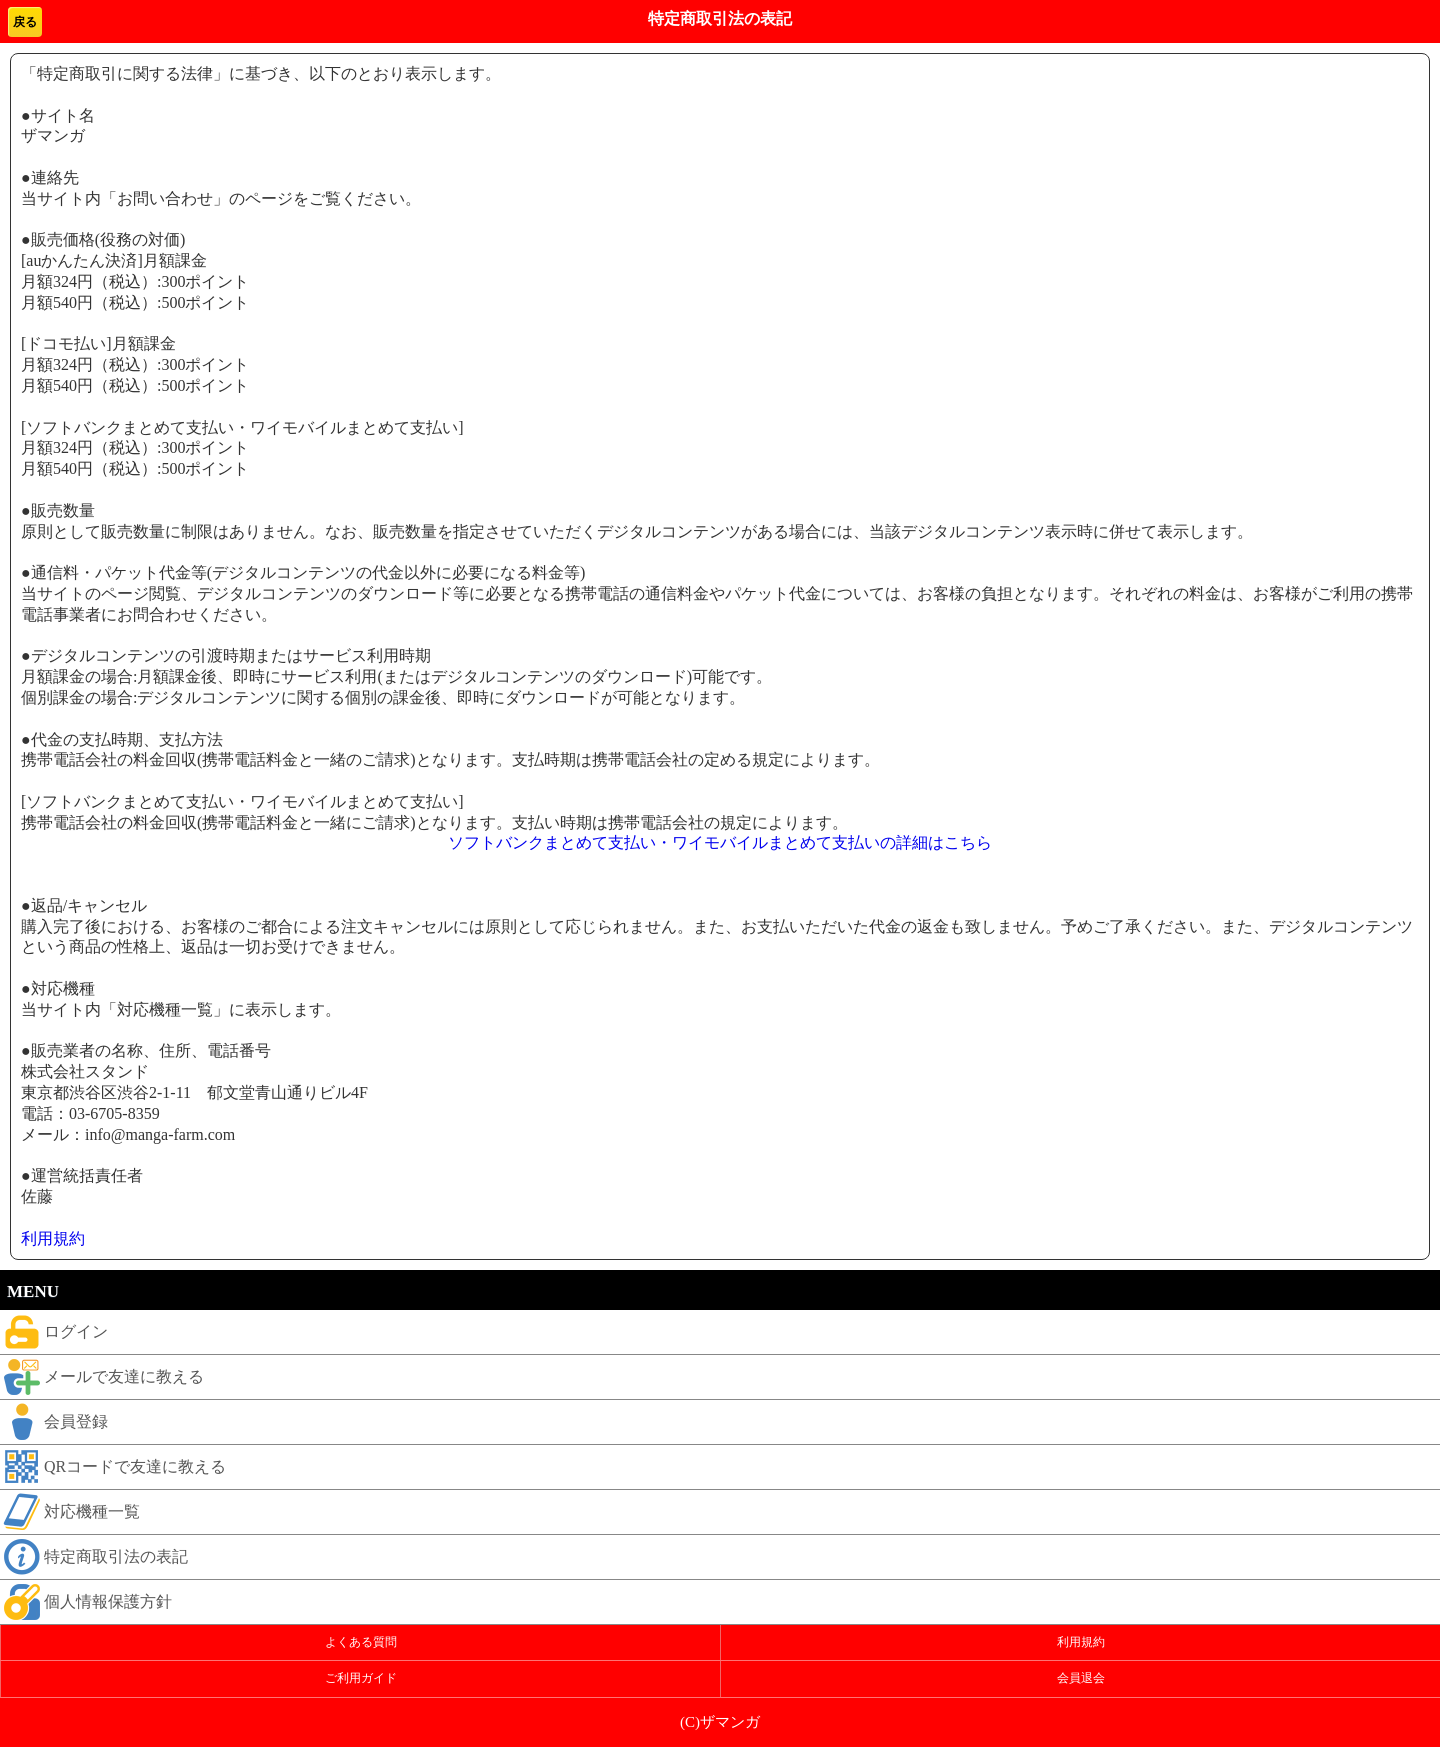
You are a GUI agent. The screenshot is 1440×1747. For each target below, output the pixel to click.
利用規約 (53, 1238)
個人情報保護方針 (86, 1602)
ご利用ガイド (361, 1678)
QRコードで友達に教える (113, 1467)
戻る (25, 22)
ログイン (54, 1332)
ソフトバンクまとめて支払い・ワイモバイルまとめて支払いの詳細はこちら (720, 842)
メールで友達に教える (102, 1377)
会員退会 (1081, 1678)
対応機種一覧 (70, 1512)
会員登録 (54, 1422)
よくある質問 (361, 1642)
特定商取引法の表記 (94, 1557)
